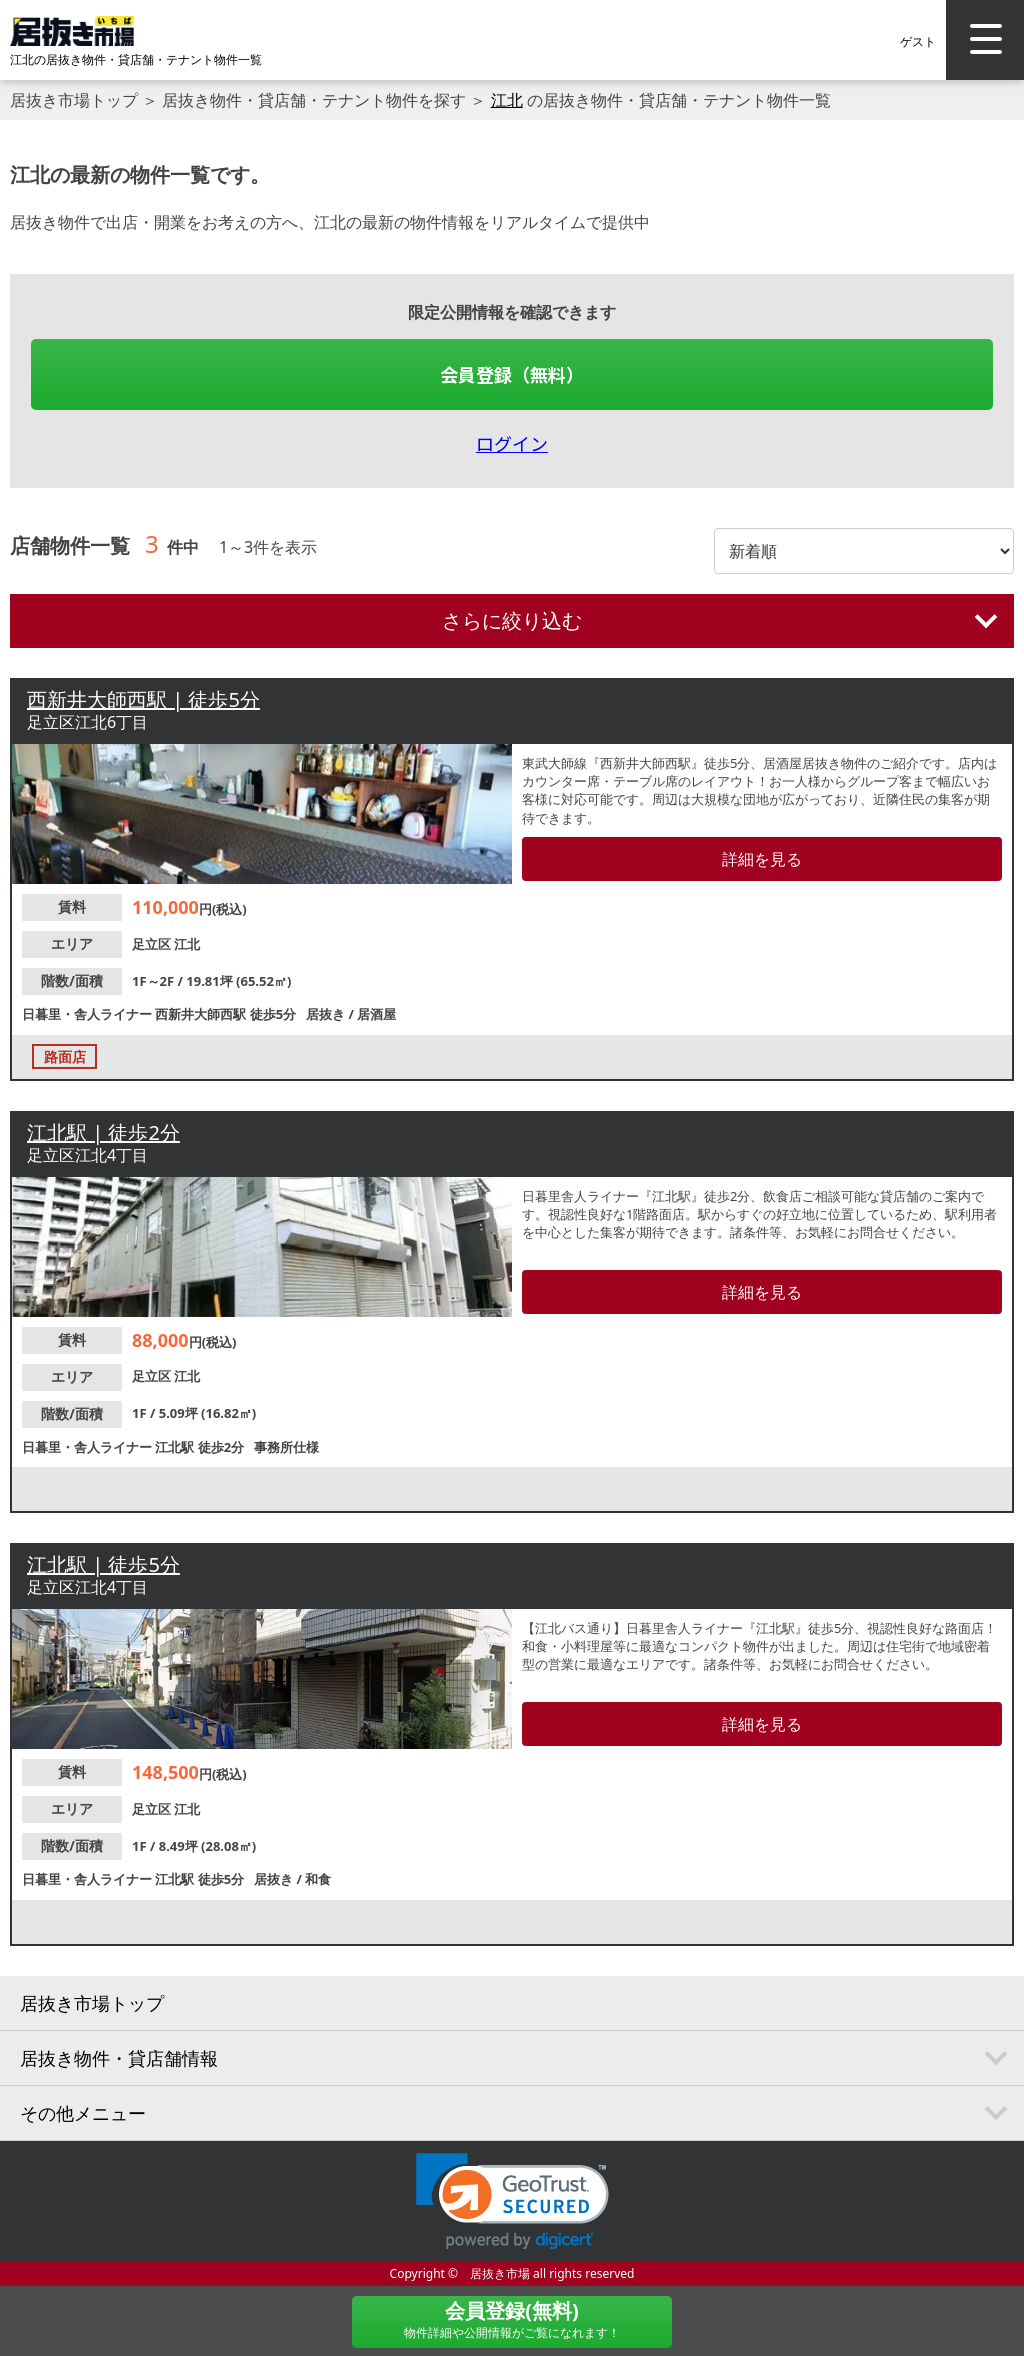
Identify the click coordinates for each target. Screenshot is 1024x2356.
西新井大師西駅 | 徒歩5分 (143, 699)
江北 (507, 100)
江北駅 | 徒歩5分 (103, 1564)
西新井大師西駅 (202, 1014)
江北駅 (176, 1447)
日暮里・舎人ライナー (88, 1014)
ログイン (512, 443)
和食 (318, 1879)
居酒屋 (376, 1014)
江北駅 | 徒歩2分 (103, 1132)
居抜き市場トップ (74, 100)
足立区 (153, 944)
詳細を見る (762, 859)
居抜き (327, 1014)
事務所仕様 (286, 1447)
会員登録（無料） (512, 374)
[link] (512, 2201)
